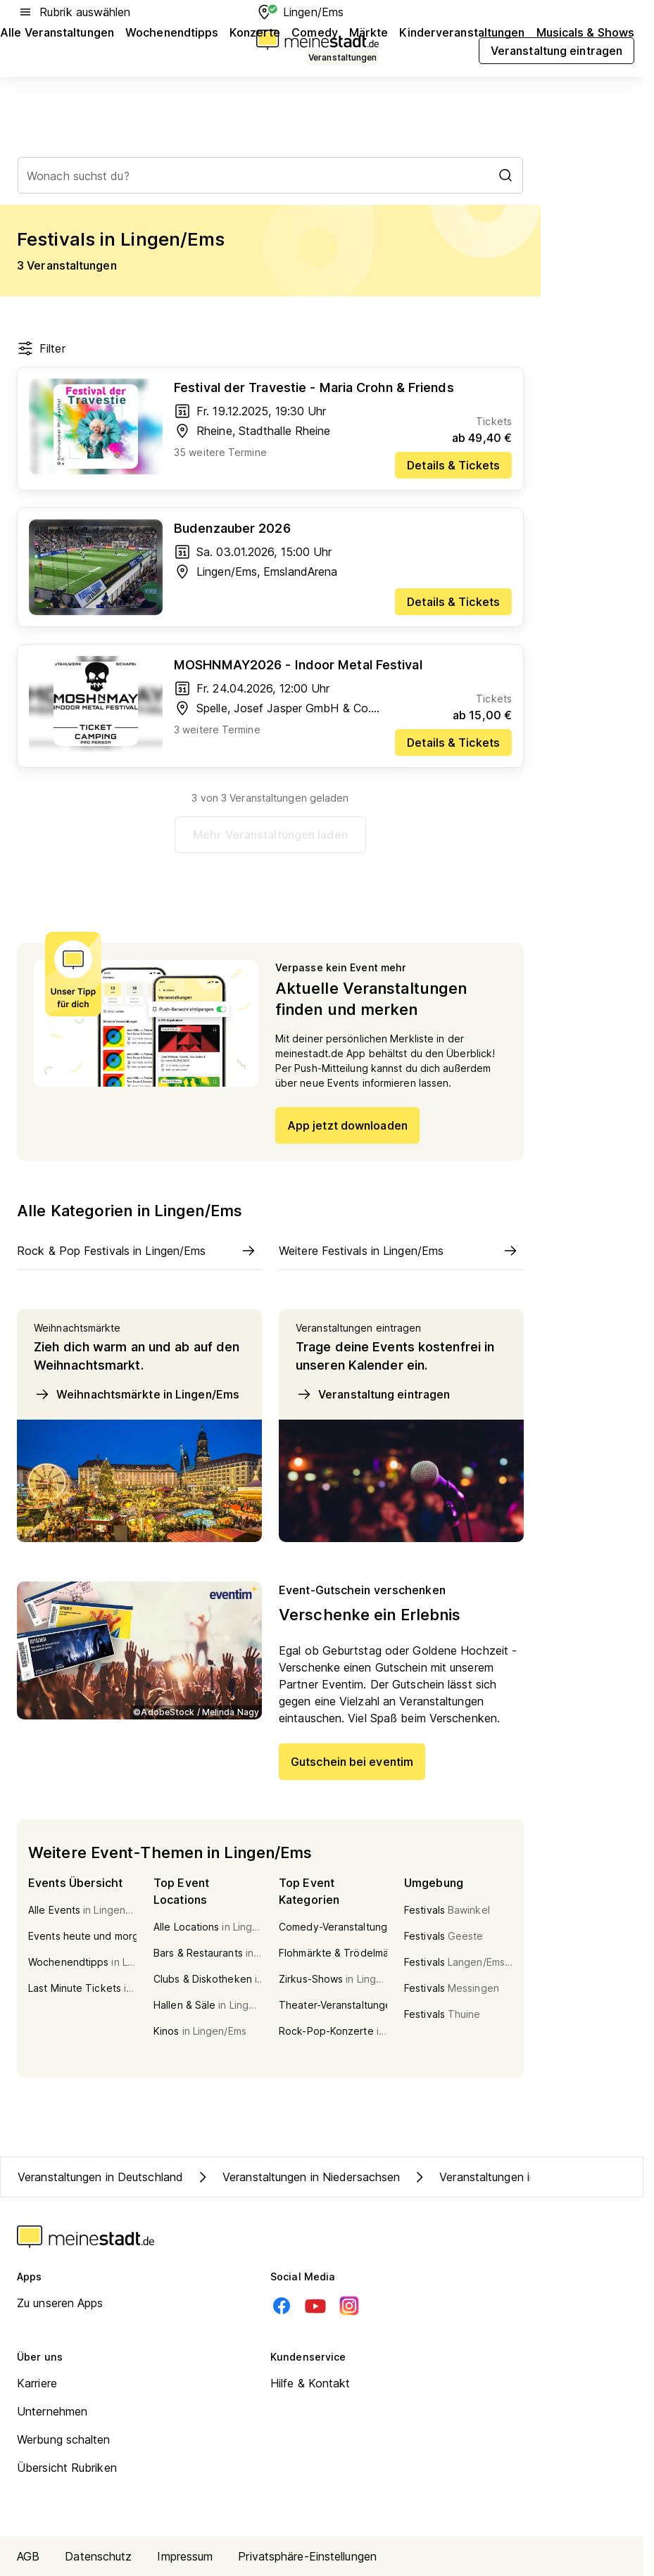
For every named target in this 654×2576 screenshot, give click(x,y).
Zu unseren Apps (60, 2303)
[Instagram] (349, 2305)
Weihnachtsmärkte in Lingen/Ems (136, 1394)
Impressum (185, 2556)
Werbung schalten (64, 2439)
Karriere (37, 2383)
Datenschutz (98, 2556)
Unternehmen (52, 2411)
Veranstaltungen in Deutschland (100, 2177)
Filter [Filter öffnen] (41, 348)
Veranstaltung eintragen (373, 1394)
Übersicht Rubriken (67, 2468)
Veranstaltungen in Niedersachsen (297, 2176)
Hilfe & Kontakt (310, 2383)
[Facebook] (281, 2305)
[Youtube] (315, 2305)
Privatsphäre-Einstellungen (307, 2556)
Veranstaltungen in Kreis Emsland (511, 2176)
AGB (28, 2556)
